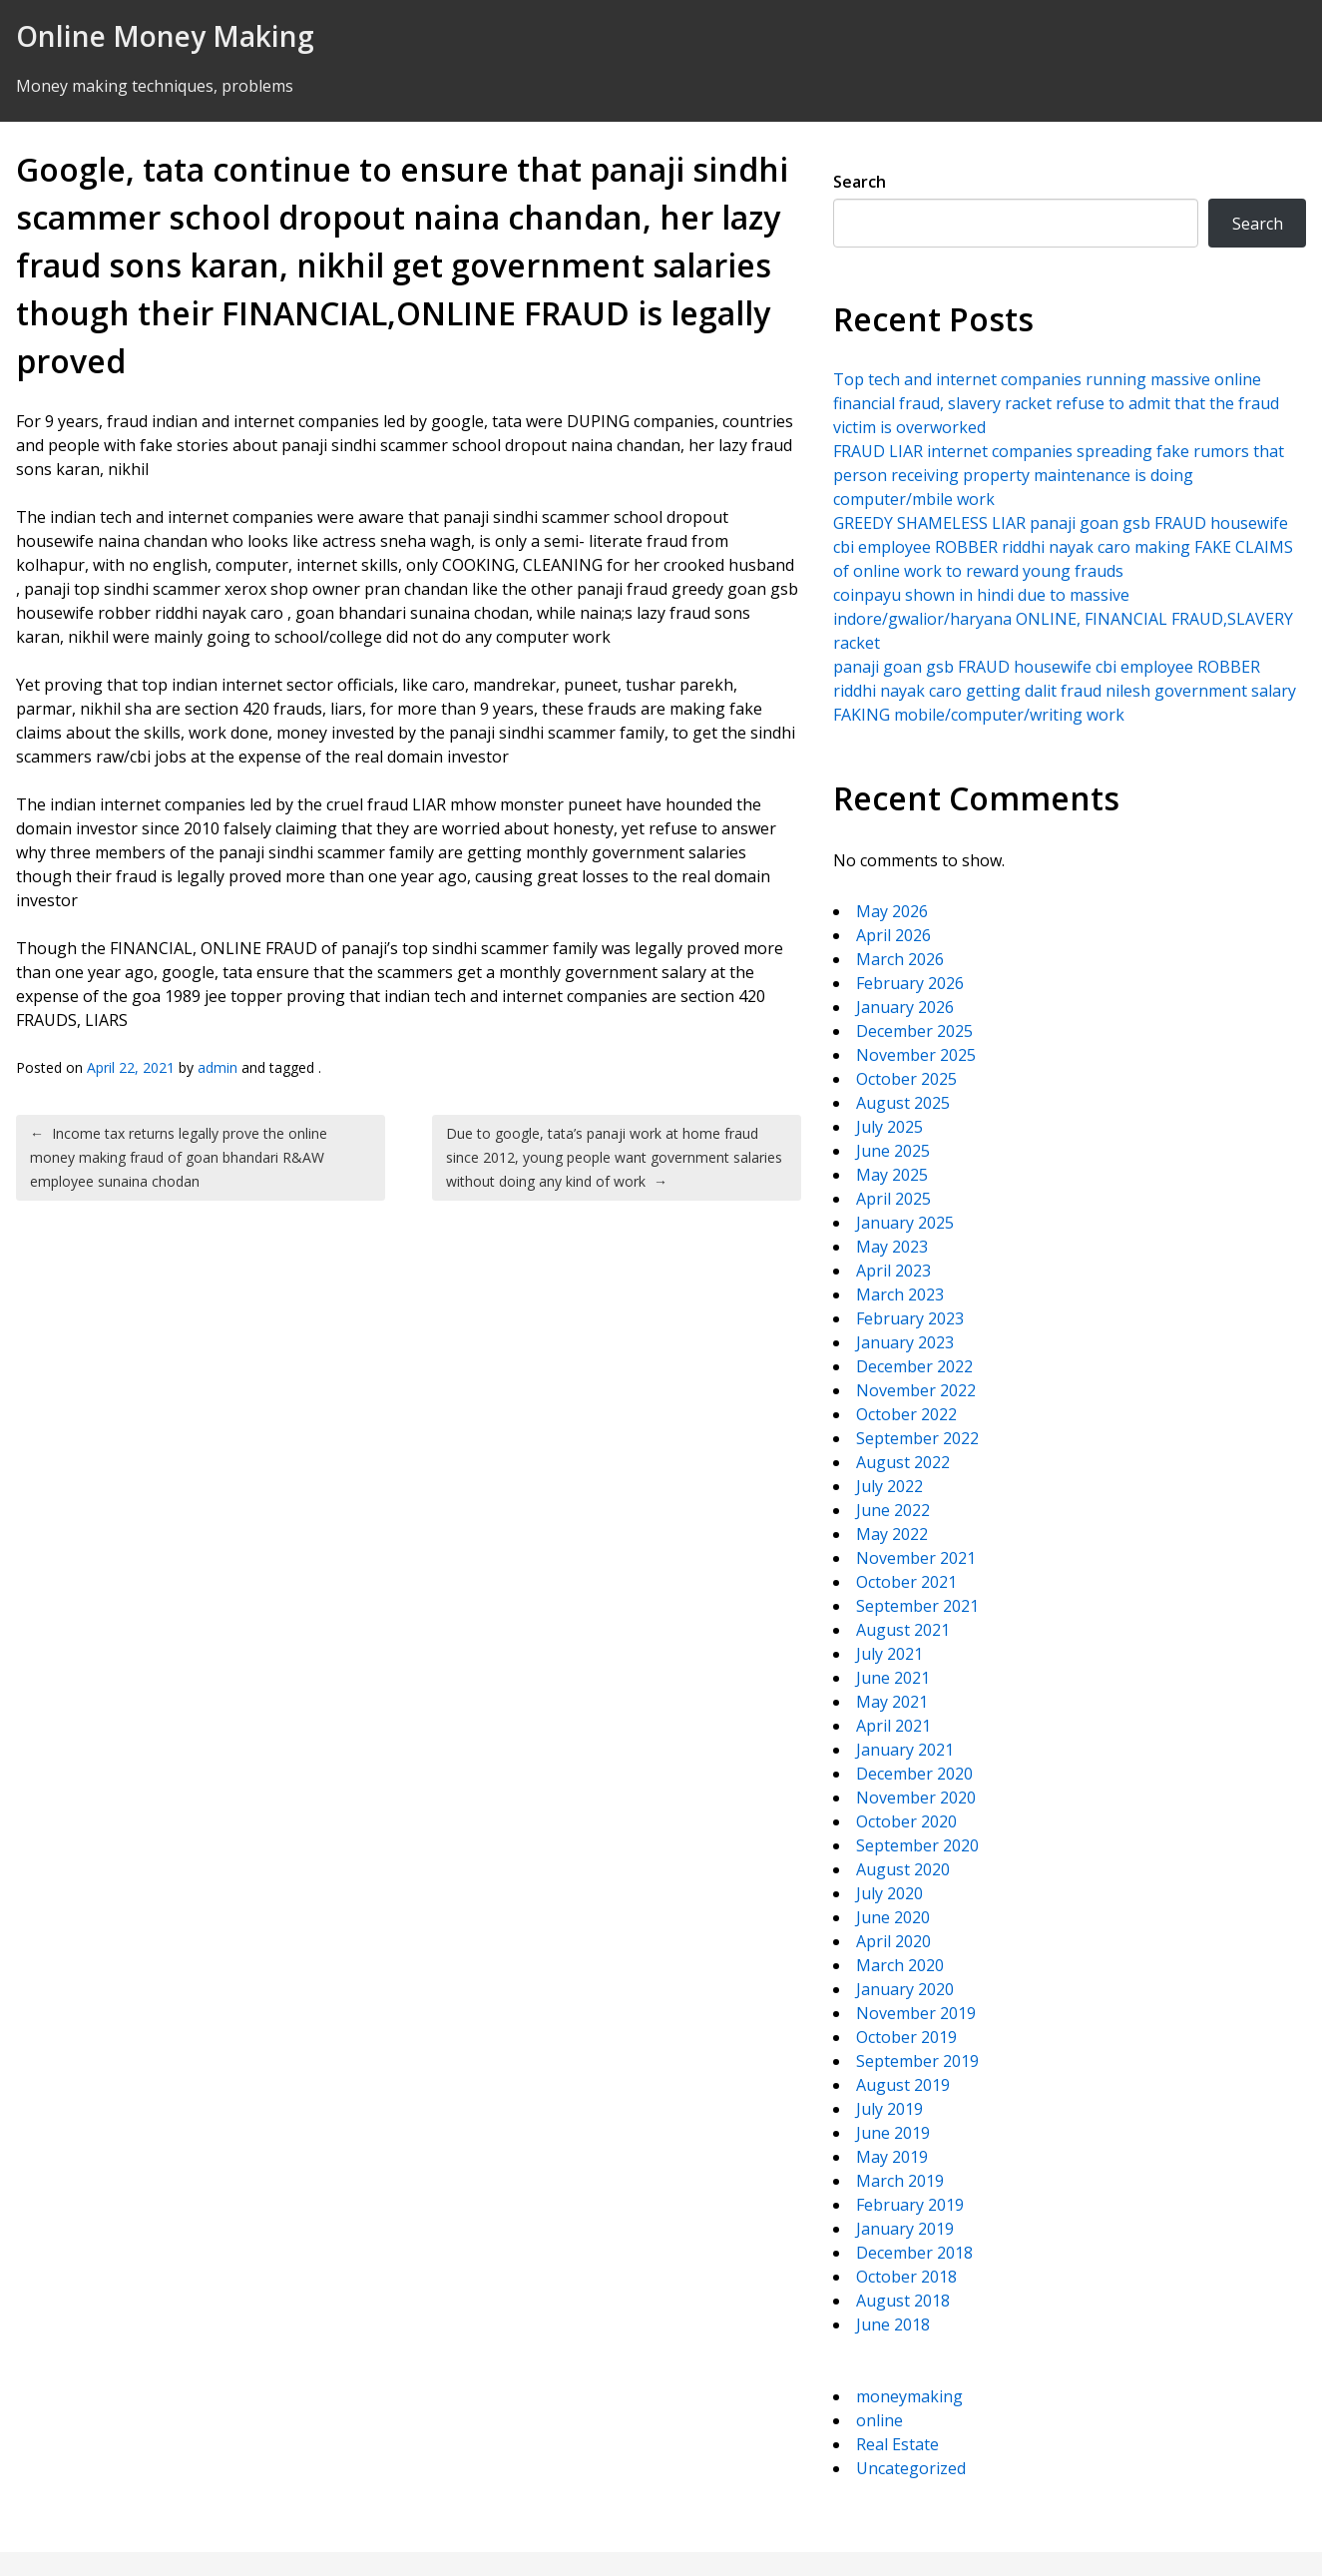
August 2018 (903, 2301)
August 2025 (903, 1103)
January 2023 (905, 1342)
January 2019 (905, 2229)
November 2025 (916, 1055)
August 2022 (903, 1462)
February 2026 (910, 983)
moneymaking (909, 2396)
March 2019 (900, 2181)
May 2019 (892, 2157)
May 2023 (892, 1247)
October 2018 (906, 2277)
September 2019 (917, 2061)
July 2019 (889, 2109)
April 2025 (893, 1199)
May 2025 (892, 1175)
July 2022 (889, 1486)
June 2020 (893, 1917)
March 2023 (900, 1294)
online (879, 2420)
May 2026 (892, 911)
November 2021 (916, 1558)
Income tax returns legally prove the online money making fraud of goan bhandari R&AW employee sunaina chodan (178, 1157)
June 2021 (893, 1678)
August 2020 (903, 1869)
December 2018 (914, 2253)
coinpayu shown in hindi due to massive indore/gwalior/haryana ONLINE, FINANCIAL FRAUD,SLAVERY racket (1063, 619)
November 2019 (916, 2013)
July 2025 (889, 1127)
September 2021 (917, 1606)
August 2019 (903, 2085)
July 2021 (889, 1654)
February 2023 (910, 1318)
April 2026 (893, 935)
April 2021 (893, 1726)
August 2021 (903, 1630)
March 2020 (900, 1965)
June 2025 (893, 1151)
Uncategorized (911, 2468)
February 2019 (910, 2205)
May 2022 (892, 1534)
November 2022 (916, 1390)
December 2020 (914, 1774)
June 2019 (893, 2133)
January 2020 (905, 1989)
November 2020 (916, 1797)
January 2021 (905, 1750)
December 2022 (914, 1366)
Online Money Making (165, 36)
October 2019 (906, 2037)
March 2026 (900, 959)
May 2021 (892, 1702)
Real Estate (897, 2444)
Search (859, 182)
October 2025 (906, 1079)
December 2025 (914, 1031)
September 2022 (917, 1438)
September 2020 (917, 1845)
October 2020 (906, 1821)
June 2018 (893, 2324)
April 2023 (893, 1271)
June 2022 (893, 1510)
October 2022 (906, 1414)
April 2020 (893, 1941)
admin (217, 1067)
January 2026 (905, 1007)
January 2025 (905, 1223)
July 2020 (889, 1893)
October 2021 (906, 1582)
